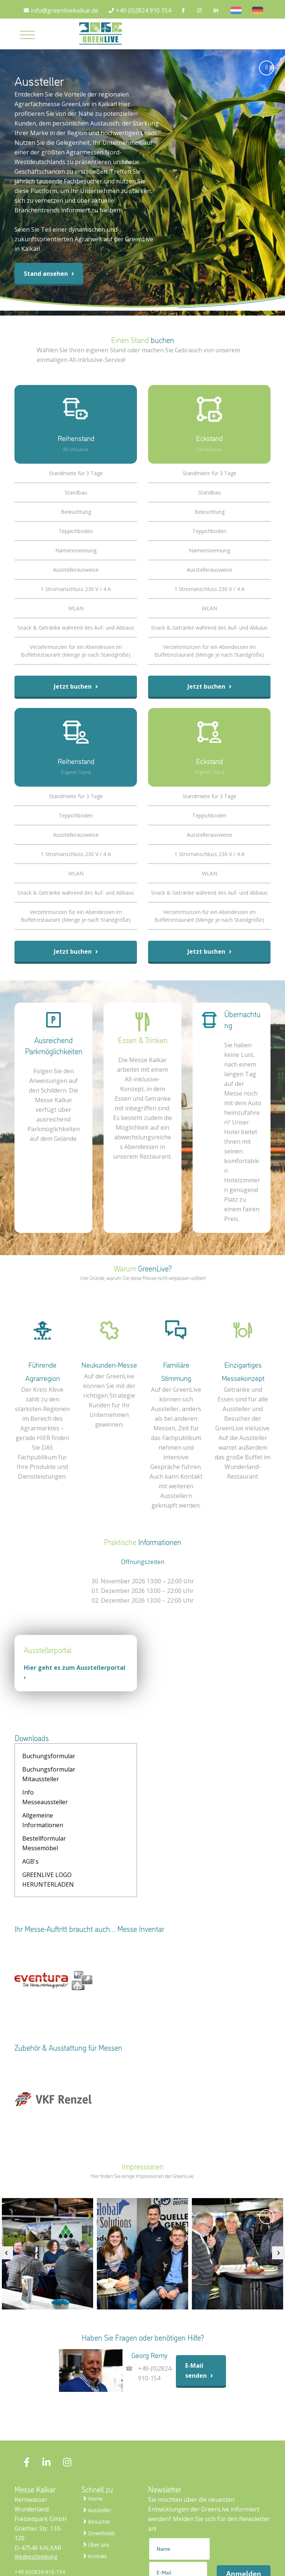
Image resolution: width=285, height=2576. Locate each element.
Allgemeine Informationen (96, 1784)
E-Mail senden (201, 2320)
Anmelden (243, 2524)
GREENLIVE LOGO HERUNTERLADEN (48, 1830)
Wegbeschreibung (35, 2506)
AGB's (84, 1802)
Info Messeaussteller (45, 1784)
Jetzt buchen (75, 686)
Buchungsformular (48, 1756)
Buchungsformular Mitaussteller (102, 1761)
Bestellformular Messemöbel (44, 1807)
